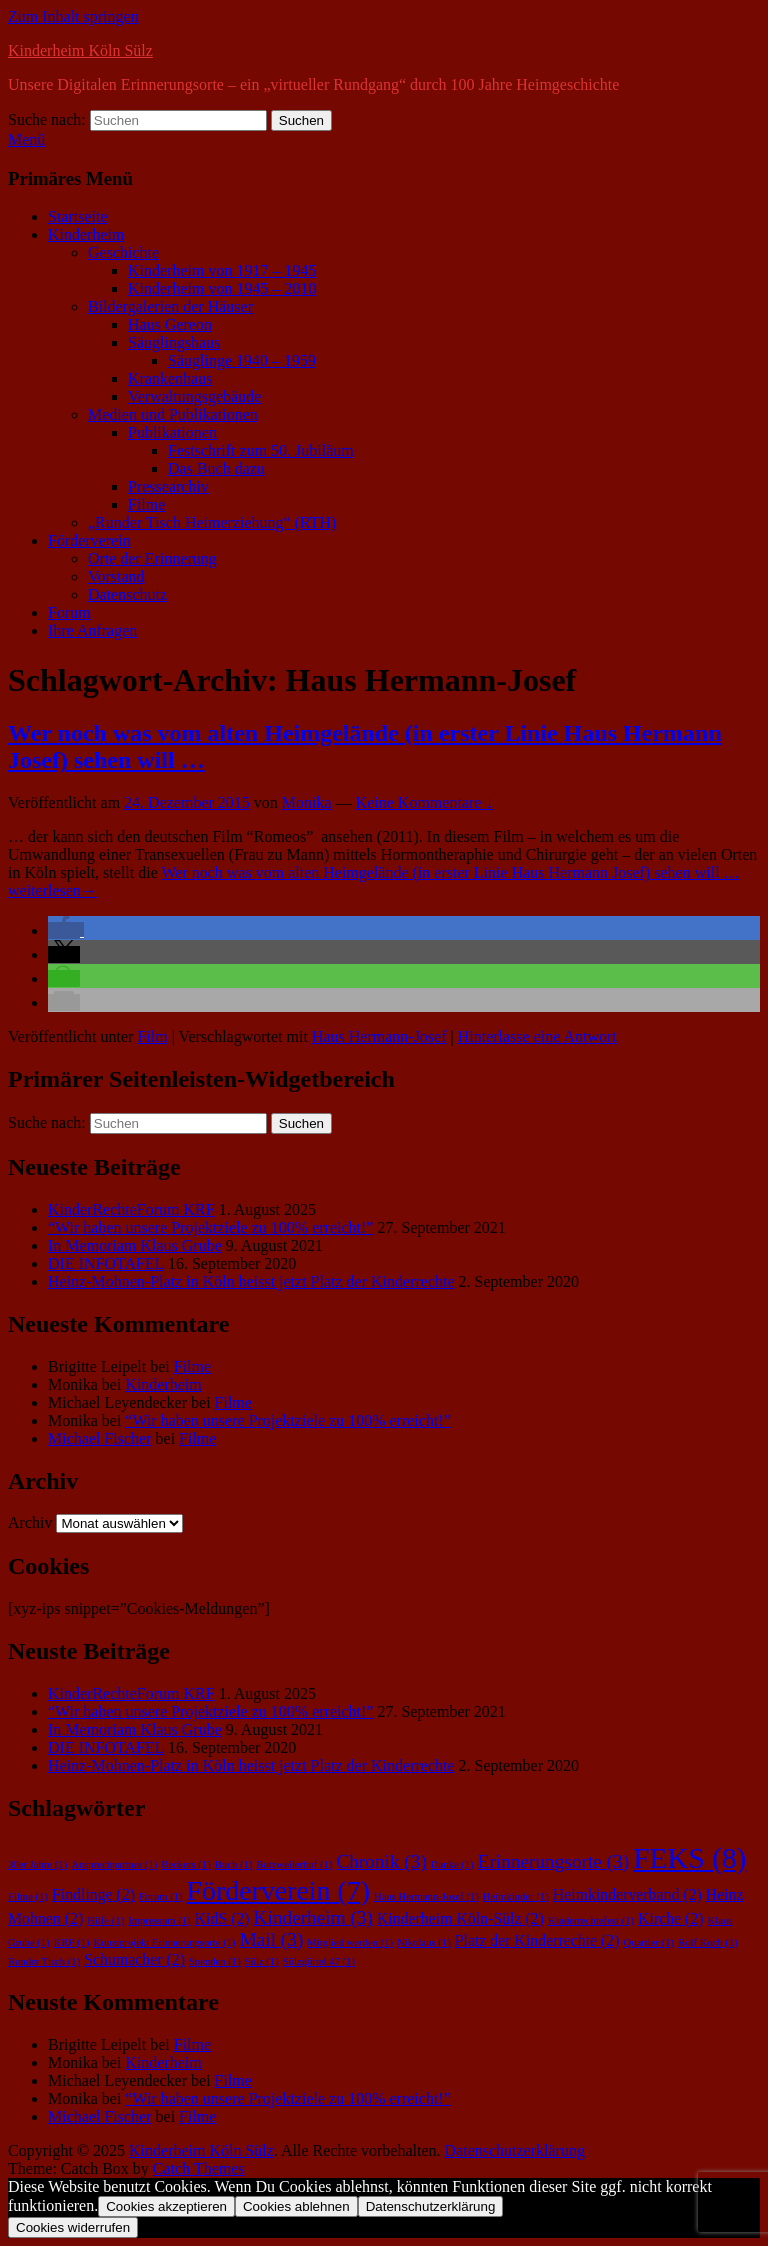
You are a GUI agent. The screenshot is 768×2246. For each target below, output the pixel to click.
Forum (69, 612)
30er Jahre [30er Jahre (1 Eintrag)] (37, 1864)
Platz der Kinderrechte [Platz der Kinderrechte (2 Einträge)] (537, 1940)
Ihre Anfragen (92, 630)
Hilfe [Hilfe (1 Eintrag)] (105, 1920)
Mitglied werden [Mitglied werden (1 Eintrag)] (350, 1942)
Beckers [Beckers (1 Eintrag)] (185, 1864)
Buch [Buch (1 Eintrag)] (234, 1864)
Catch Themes (199, 2168)
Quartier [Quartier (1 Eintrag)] (649, 1942)
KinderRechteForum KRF (131, 1209)
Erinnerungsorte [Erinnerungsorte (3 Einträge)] (553, 1861)
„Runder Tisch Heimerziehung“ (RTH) (212, 522)
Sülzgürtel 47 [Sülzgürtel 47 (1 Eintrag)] (319, 1961)
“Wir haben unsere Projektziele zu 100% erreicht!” (210, 1227)
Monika (307, 802)
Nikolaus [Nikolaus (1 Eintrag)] (424, 1942)
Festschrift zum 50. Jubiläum (261, 450)
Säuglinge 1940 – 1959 (242, 360)
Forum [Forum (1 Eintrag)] (161, 1896)
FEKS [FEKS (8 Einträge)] (689, 1858)
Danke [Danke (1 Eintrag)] (452, 1864)
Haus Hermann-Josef (379, 1036)
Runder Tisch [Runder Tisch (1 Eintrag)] (44, 1961)
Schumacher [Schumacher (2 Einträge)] (134, 1959)
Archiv (30, 1522)
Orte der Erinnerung (152, 558)
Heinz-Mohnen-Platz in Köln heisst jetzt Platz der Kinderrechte (251, 1281)
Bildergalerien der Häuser (170, 306)
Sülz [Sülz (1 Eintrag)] (262, 1961)
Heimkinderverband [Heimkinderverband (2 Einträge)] (627, 1894)
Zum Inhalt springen (73, 16)
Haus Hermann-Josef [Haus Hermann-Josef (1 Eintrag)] (426, 1896)
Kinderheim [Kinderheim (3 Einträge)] (313, 1917)
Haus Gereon (170, 324)
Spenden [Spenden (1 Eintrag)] (215, 1961)
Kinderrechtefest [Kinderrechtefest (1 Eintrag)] (591, 1920)
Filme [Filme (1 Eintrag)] (28, 1896)
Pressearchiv (168, 486)
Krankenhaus (170, 378)
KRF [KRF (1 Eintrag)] (72, 1942)
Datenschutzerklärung (515, 2150)
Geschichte (123, 252)
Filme (146, 504)
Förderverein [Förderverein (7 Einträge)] (278, 1890)
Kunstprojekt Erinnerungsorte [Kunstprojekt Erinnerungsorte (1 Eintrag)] (165, 1942)
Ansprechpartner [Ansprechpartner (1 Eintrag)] (114, 1864)
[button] (66, 930)
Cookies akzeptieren (166, 2206)
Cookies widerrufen (73, 2227)
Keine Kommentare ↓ (425, 802)
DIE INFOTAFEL (106, 1263)
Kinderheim (86, 234)
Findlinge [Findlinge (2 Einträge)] (93, 1894)
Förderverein (89, 540)
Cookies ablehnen (296, 2206)
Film (152, 1036)
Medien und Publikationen (173, 414)
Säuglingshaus (174, 342)
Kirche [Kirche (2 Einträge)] (671, 1918)
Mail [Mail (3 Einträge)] (272, 1939)
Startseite (78, 216)
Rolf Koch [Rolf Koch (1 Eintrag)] (708, 1942)
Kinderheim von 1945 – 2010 (222, 288)
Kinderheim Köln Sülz (80, 50)
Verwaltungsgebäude (194, 396)
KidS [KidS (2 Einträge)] (222, 1918)
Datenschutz (127, 594)
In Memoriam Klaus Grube (135, 1245)
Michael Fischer (100, 1438)
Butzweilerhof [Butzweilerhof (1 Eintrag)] (294, 1864)
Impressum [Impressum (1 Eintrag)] (159, 1920)
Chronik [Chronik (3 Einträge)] (381, 1861)
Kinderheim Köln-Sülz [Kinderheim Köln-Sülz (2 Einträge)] (460, 1918)
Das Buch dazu (216, 468)
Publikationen (172, 432)
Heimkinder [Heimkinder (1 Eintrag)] (516, 1896)
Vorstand (116, 576)
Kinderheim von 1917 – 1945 (222, 270)
